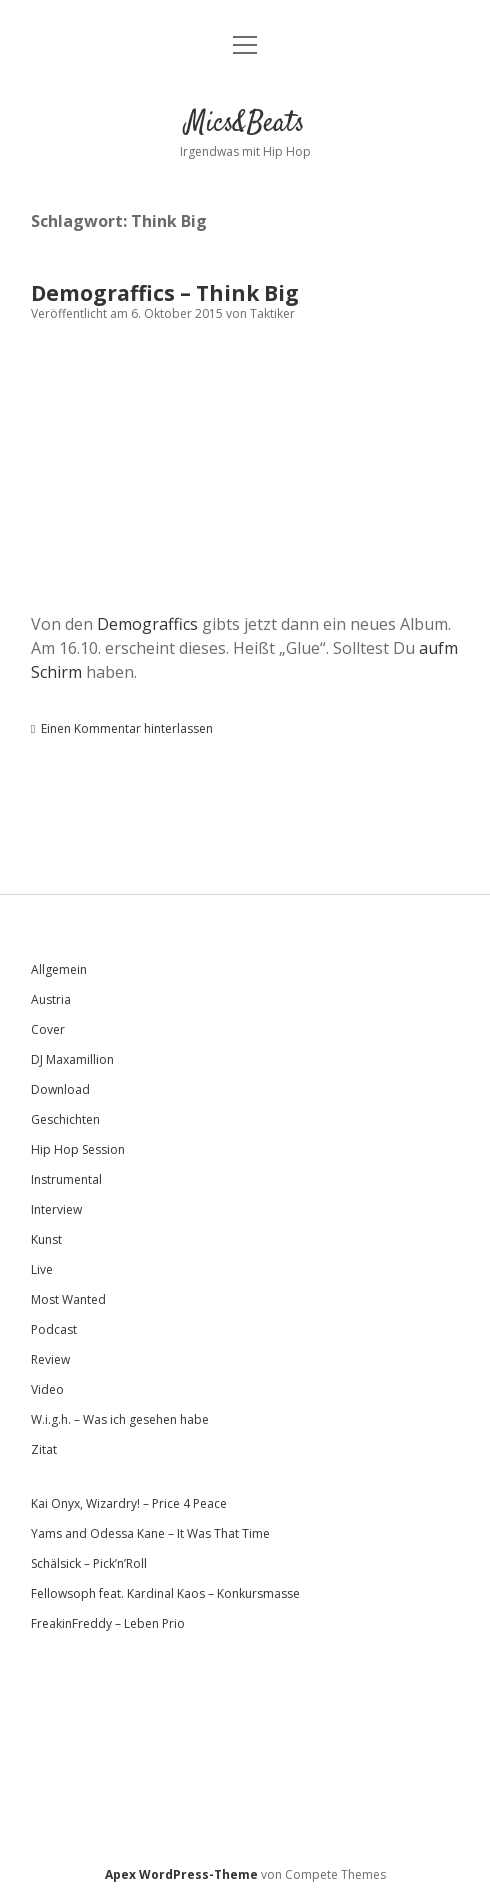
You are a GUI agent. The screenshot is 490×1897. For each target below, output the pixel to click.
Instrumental (66, 1179)
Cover (48, 1029)
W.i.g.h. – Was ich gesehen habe (120, 1419)
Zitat (44, 1449)
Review (50, 1359)
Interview (56, 1209)
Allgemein (59, 969)
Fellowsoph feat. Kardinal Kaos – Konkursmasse (165, 1593)
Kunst (46, 1239)
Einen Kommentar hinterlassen (127, 728)
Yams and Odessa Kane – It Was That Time (150, 1533)
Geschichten (65, 1119)
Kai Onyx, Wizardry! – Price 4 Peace (129, 1503)
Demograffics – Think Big (165, 293)
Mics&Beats (245, 124)
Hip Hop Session (78, 1149)
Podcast (54, 1329)
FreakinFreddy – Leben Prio (108, 1623)
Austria (51, 999)
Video (47, 1389)
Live (42, 1269)
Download (60, 1089)
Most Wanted (68, 1299)
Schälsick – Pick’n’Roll (89, 1563)
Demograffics (147, 624)
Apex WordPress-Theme (181, 1874)
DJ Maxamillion (72, 1059)
